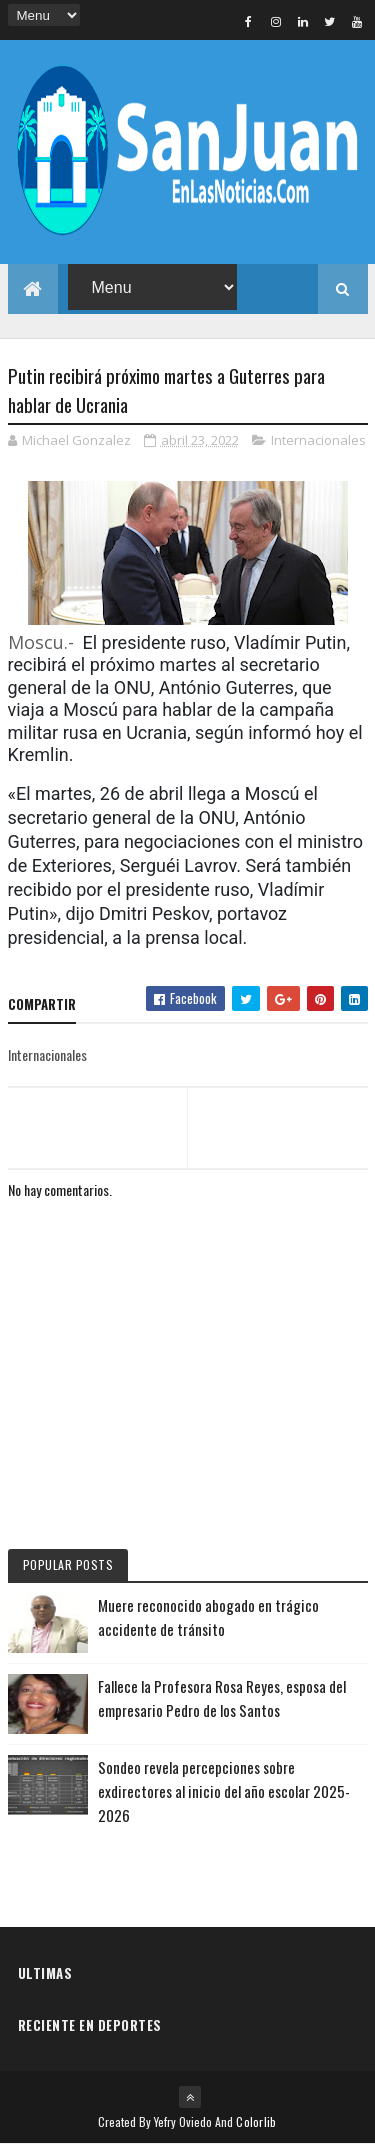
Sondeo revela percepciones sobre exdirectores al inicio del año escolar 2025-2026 (224, 1791)
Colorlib (256, 2121)
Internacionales (318, 440)
